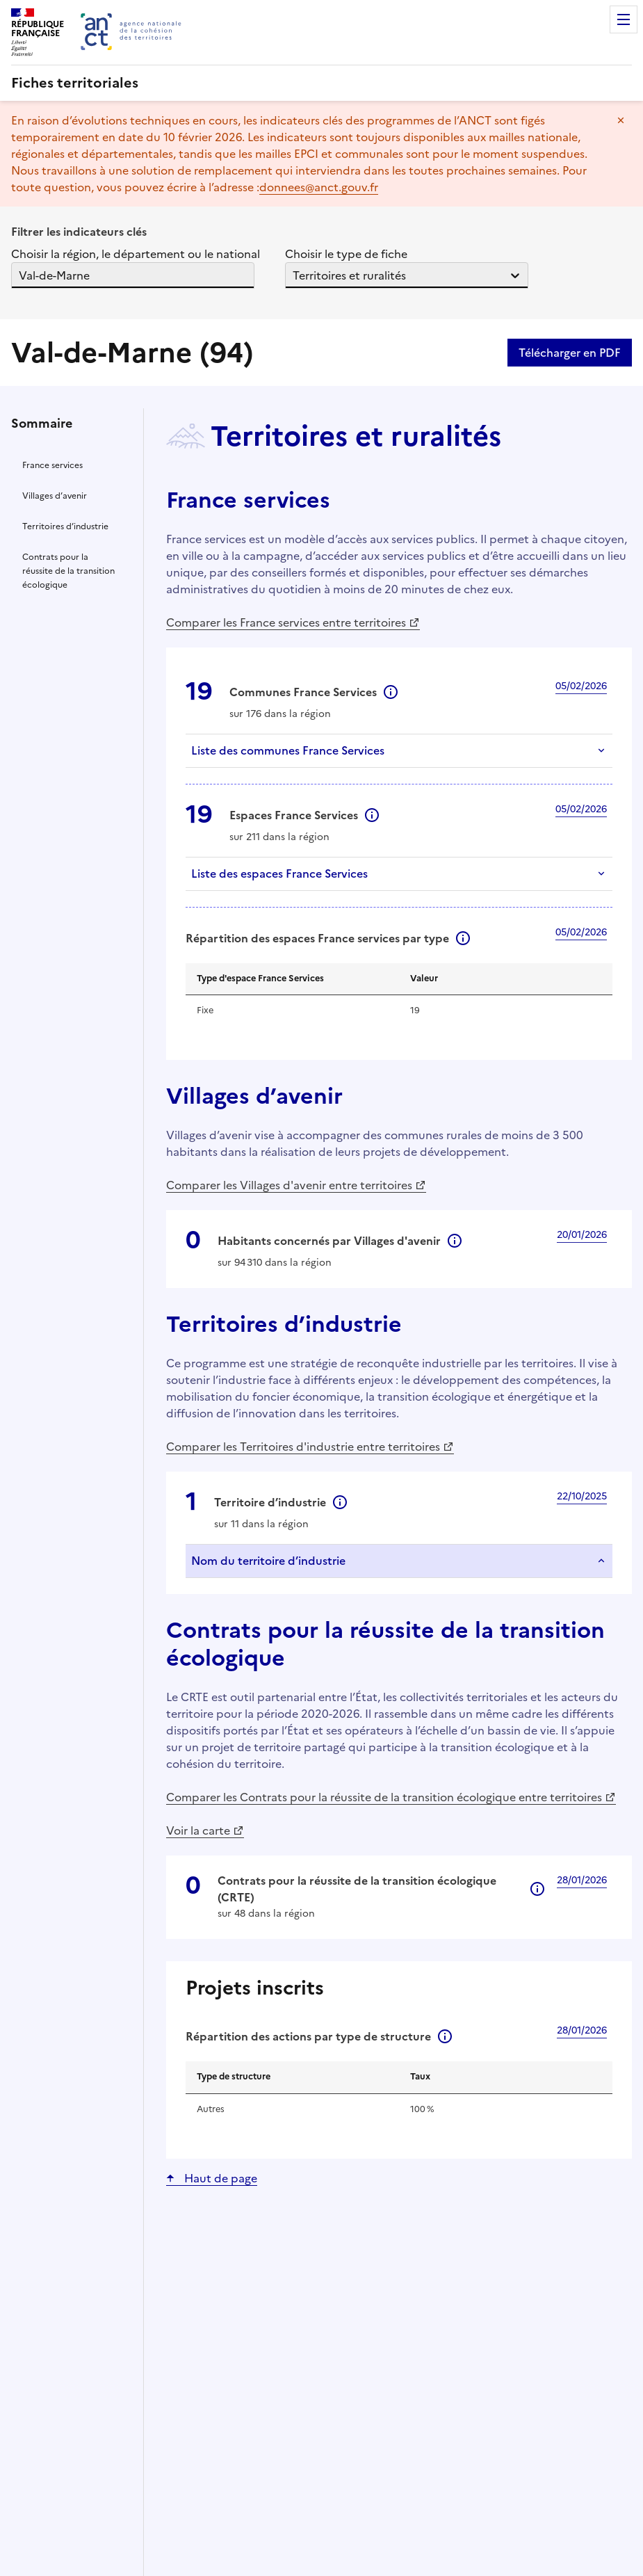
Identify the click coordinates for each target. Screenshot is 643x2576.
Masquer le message (621, 120)
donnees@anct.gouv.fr (318, 187)
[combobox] (20, 275)
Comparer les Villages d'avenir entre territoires (289, 1185)
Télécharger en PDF (570, 352)
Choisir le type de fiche (352, 253)
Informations (391, 692)
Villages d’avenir (54, 496)
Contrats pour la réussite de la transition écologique (68, 571)
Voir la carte (198, 1830)
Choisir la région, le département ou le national (135, 253)
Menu (623, 19)
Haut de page (219, 2178)
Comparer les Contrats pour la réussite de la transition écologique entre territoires (384, 1797)
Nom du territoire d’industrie (268, 1560)
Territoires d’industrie (65, 526)
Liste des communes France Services (287, 750)
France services (52, 465)
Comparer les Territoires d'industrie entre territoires (303, 1446)
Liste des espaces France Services (279, 873)
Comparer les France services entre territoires (286, 622)
